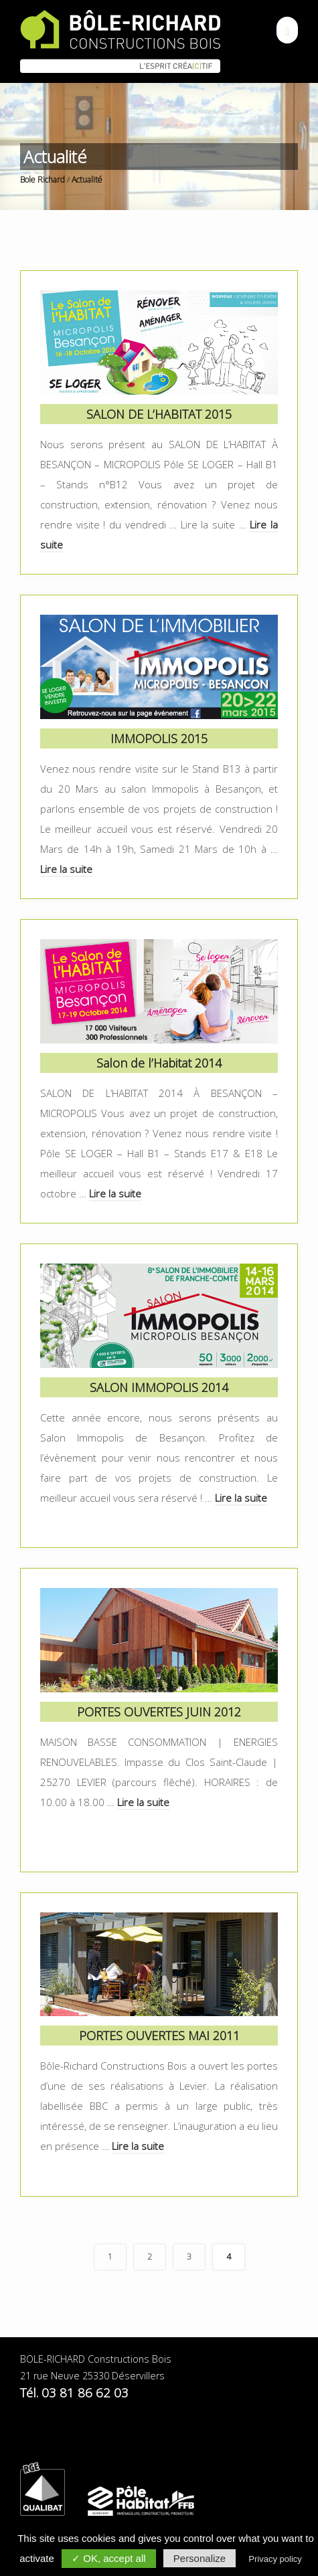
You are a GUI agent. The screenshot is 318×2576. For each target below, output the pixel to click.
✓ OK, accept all (109, 2558)
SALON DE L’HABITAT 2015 (159, 414)
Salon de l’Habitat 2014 (159, 1063)
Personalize (199, 2558)
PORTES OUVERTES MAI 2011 (159, 2035)
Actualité (87, 179)
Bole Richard (42, 179)
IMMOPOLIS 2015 (159, 738)
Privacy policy (274, 2559)
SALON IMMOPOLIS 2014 (159, 1387)
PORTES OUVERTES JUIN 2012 (159, 1712)
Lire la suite (66, 869)
